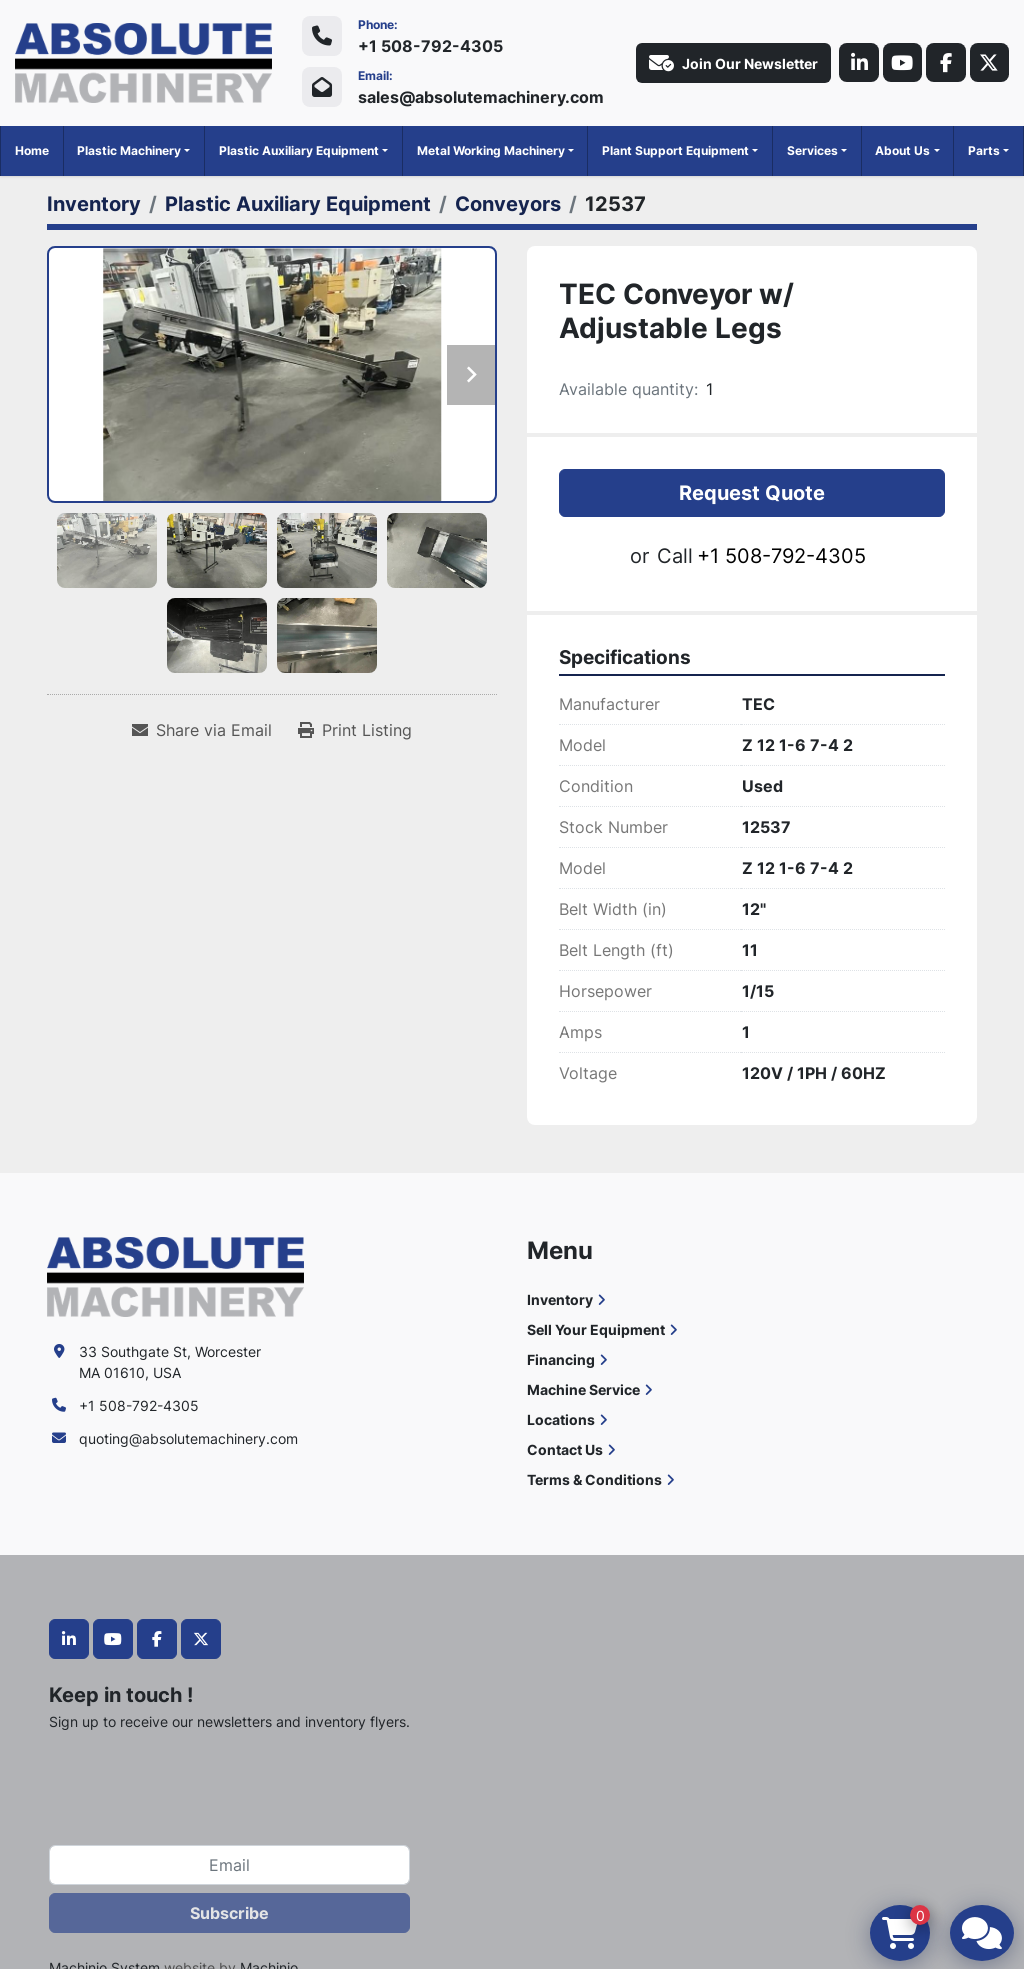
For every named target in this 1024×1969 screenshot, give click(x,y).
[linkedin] (857, 63)
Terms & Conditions (594, 1479)
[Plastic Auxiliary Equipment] (298, 204)
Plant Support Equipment (675, 150)
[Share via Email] (202, 730)
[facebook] (945, 63)
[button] (133, 151)
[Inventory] (94, 204)
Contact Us (565, 1449)
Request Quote (752, 493)
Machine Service (583, 1389)
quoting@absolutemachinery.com (188, 1438)
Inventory (560, 1299)
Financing (561, 1359)
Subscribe (229, 1913)
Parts (984, 150)
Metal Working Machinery (491, 150)
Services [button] (812, 150)
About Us (902, 150)
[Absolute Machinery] (175, 1274)
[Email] (229, 1865)
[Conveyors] (508, 204)
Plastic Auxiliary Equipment (299, 150)
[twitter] (989, 63)
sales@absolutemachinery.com (481, 97)
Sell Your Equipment (596, 1329)
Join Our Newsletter (731, 63)
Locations (561, 1419)
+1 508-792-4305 (430, 46)
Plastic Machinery (129, 150)
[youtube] (901, 63)
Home (32, 150)
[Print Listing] (355, 730)
